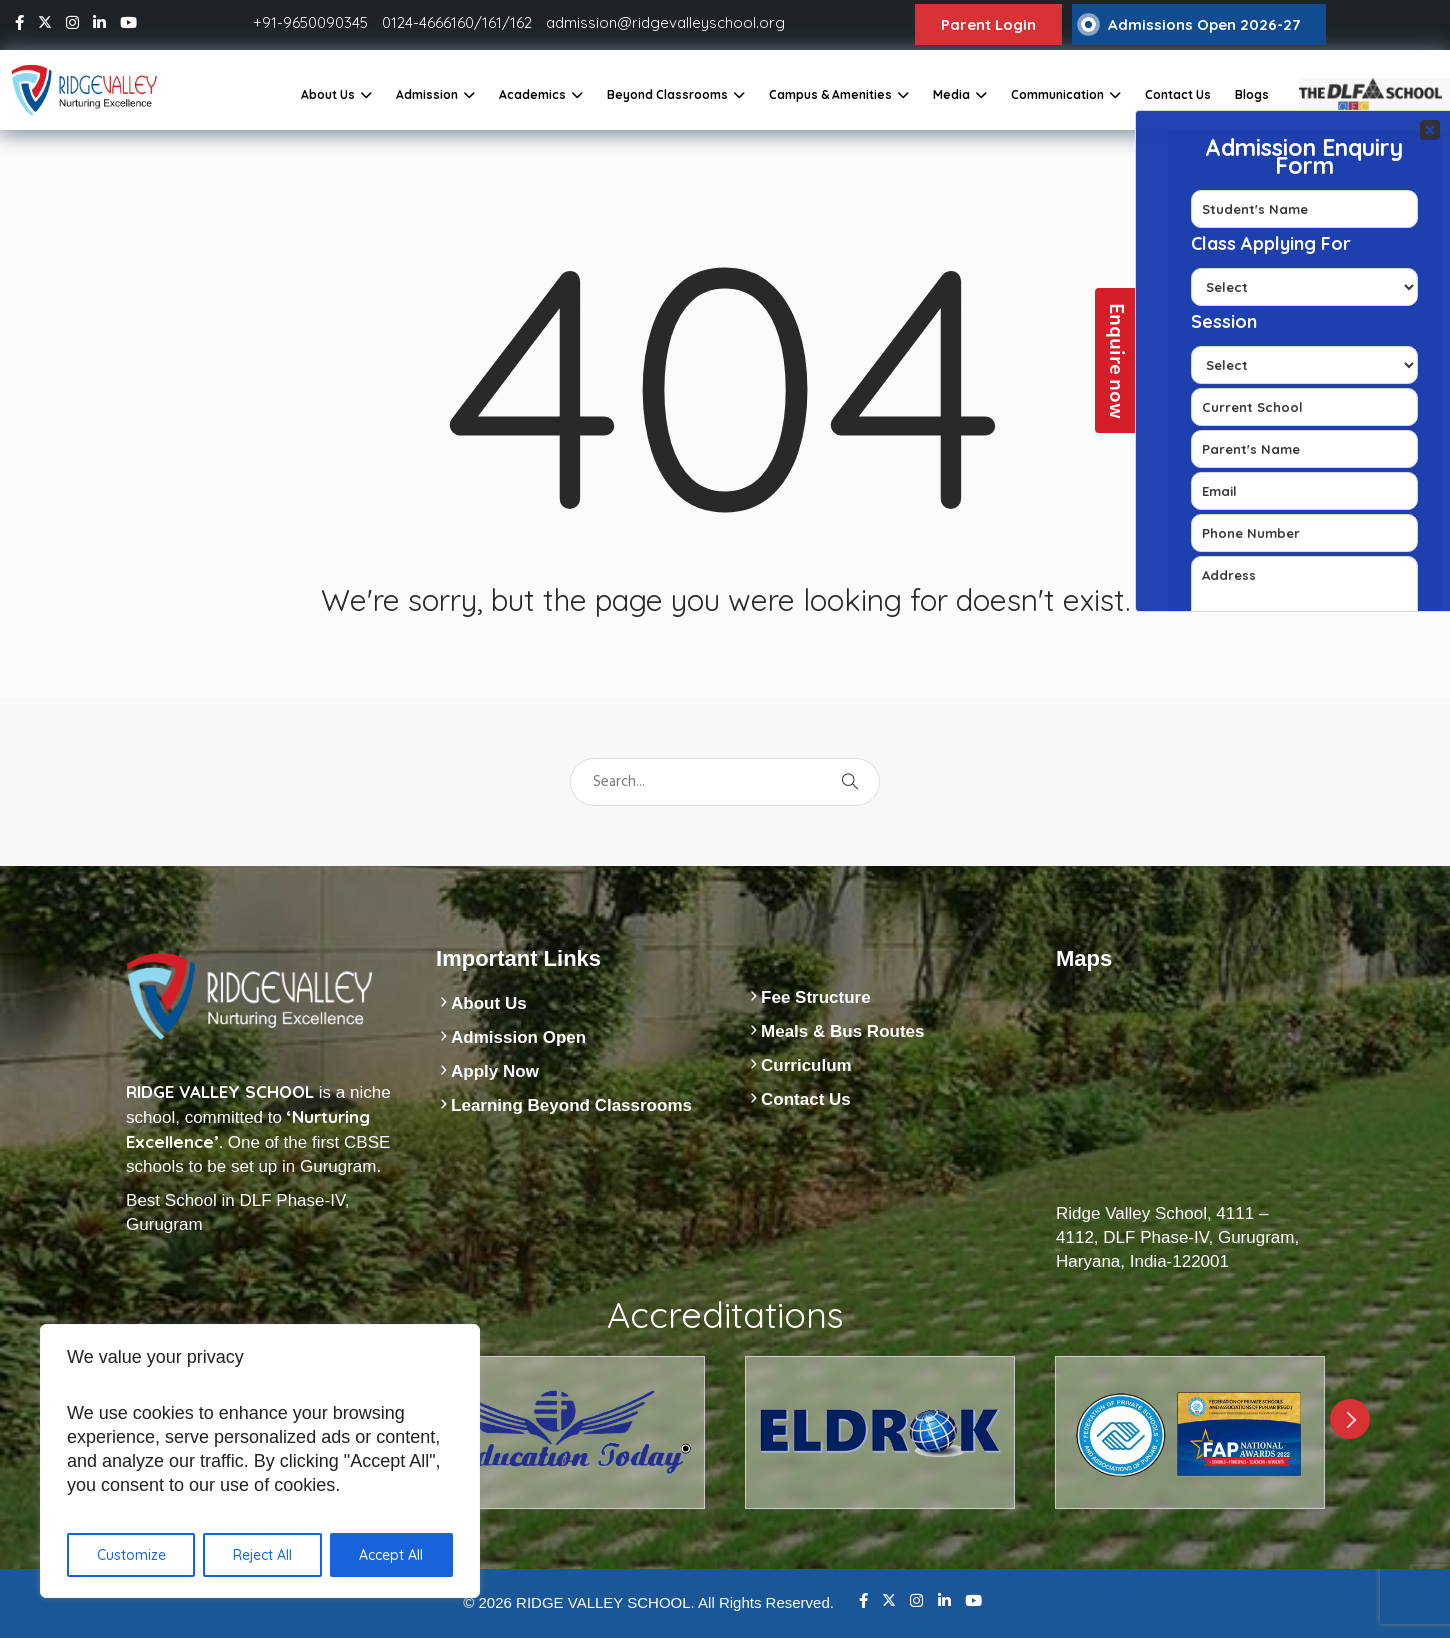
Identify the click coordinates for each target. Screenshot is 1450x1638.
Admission (427, 94)
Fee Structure (816, 997)
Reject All (262, 1555)
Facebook (863, 1600)
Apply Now (495, 1071)
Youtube (973, 1600)
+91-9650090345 (310, 22)
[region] (260, 1461)
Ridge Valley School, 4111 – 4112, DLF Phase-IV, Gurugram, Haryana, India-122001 (1177, 1237)
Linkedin (944, 1600)
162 (521, 22)
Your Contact (1304, 361)
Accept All (391, 1555)
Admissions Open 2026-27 (1204, 24)
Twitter (889, 1600)
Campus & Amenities (830, 94)
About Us (328, 94)
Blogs (1252, 94)
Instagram (916, 1600)
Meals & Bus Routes (842, 1031)
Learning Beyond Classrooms (571, 1105)
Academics (532, 94)
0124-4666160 (428, 22)
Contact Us (1178, 94)
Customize (131, 1555)
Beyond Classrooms (667, 94)
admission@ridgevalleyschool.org (665, 22)
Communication (1057, 94)
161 (492, 22)
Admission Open (518, 1037)
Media (951, 94)
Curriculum (806, 1065)
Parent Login (988, 24)
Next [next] (1350, 1419)
